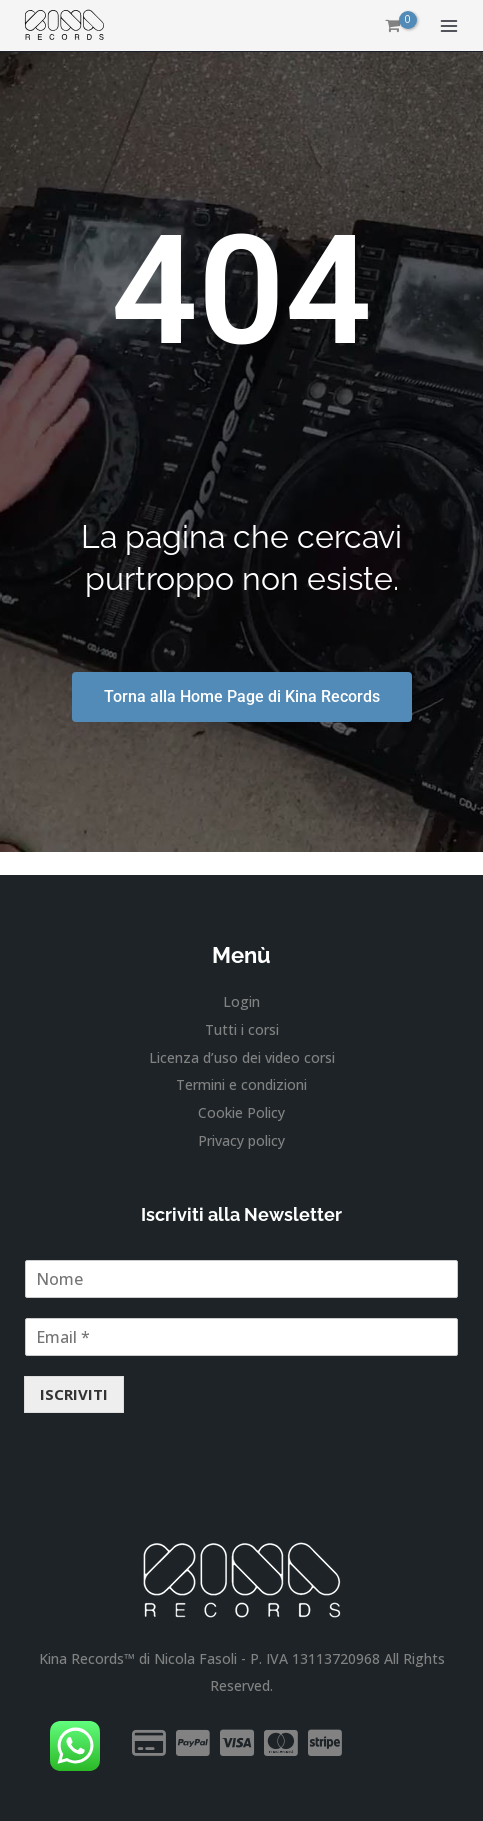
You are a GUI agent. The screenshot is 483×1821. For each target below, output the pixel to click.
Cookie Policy (241, 1112)
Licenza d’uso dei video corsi (242, 1057)
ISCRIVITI (74, 1394)
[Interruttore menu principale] (448, 25)
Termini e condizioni (241, 1084)
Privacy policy (241, 1140)
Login (241, 1001)
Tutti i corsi (242, 1029)
